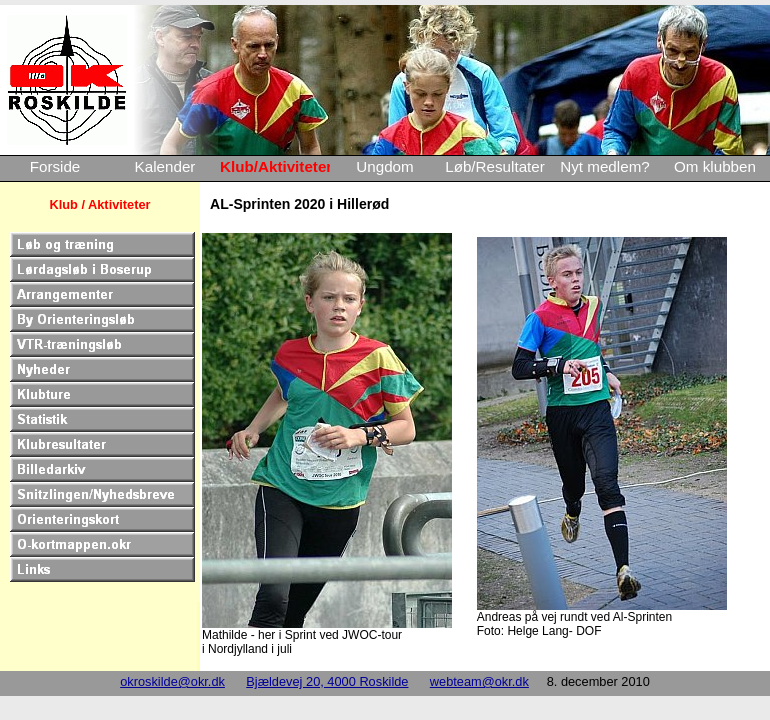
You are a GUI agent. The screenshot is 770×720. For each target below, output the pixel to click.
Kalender (165, 166)
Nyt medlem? (604, 166)
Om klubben (715, 166)
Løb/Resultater (495, 166)
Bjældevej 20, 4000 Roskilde (327, 681)
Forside (55, 166)
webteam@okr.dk (479, 681)
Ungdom (384, 166)
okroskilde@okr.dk (172, 681)
